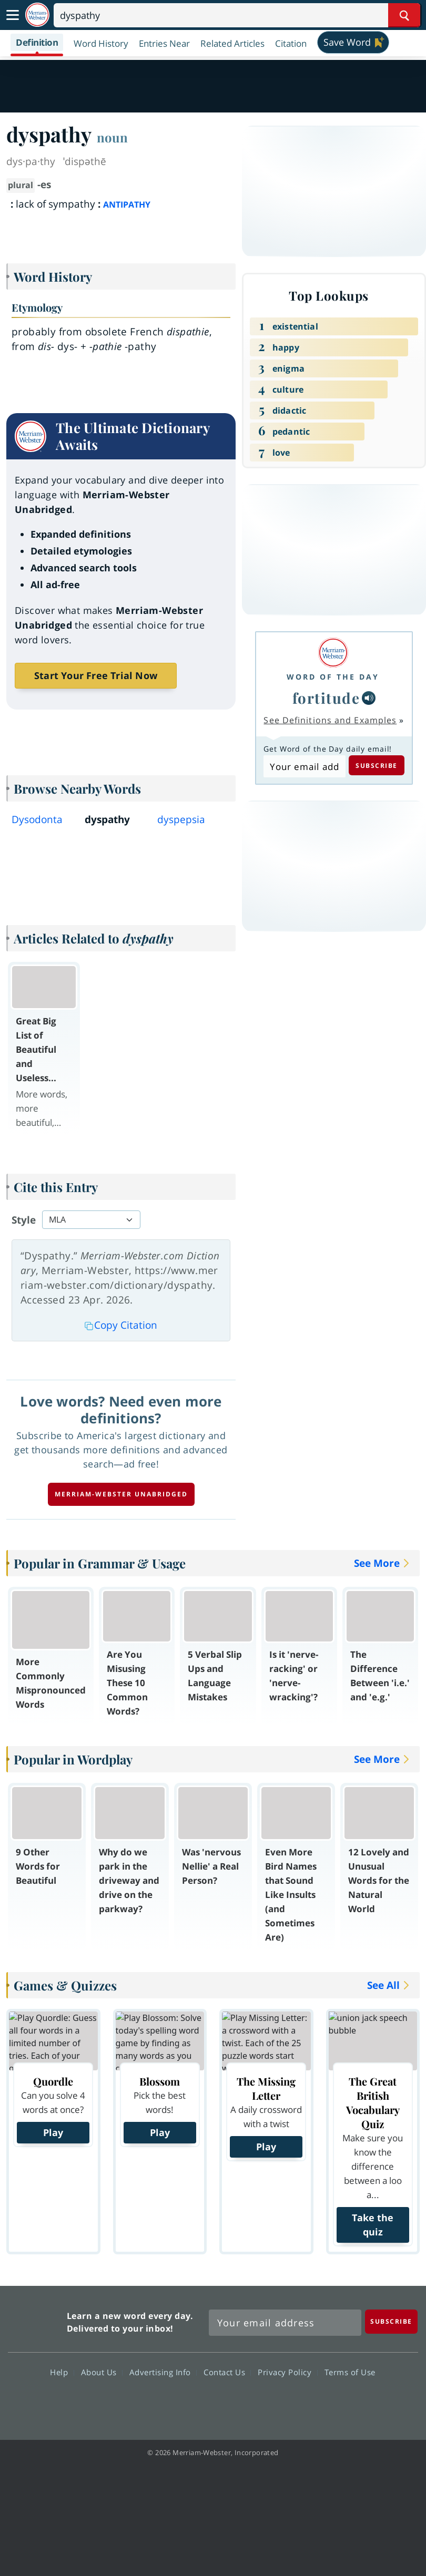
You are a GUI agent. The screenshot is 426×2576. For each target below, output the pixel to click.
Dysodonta (37, 819)
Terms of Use (350, 2371)
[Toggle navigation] (12, 15)
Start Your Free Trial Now (95, 675)
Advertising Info (163, 2371)
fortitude (326, 697)
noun (112, 137)
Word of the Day (333, 677)
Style (24, 1220)
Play (53, 2132)
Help (62, 2371)
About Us (102, 2371)
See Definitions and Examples (330, 720)
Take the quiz (372, 2224)
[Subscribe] (391, 2321)
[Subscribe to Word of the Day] (304, 766)
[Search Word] (404, 15)
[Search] (237, 15)
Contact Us (227, 2371)
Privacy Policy (287, 2371)
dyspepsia (181, 819)
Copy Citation (121, 1325)
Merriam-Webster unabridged (121, 1494)
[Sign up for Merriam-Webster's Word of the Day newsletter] (285, 2323)
